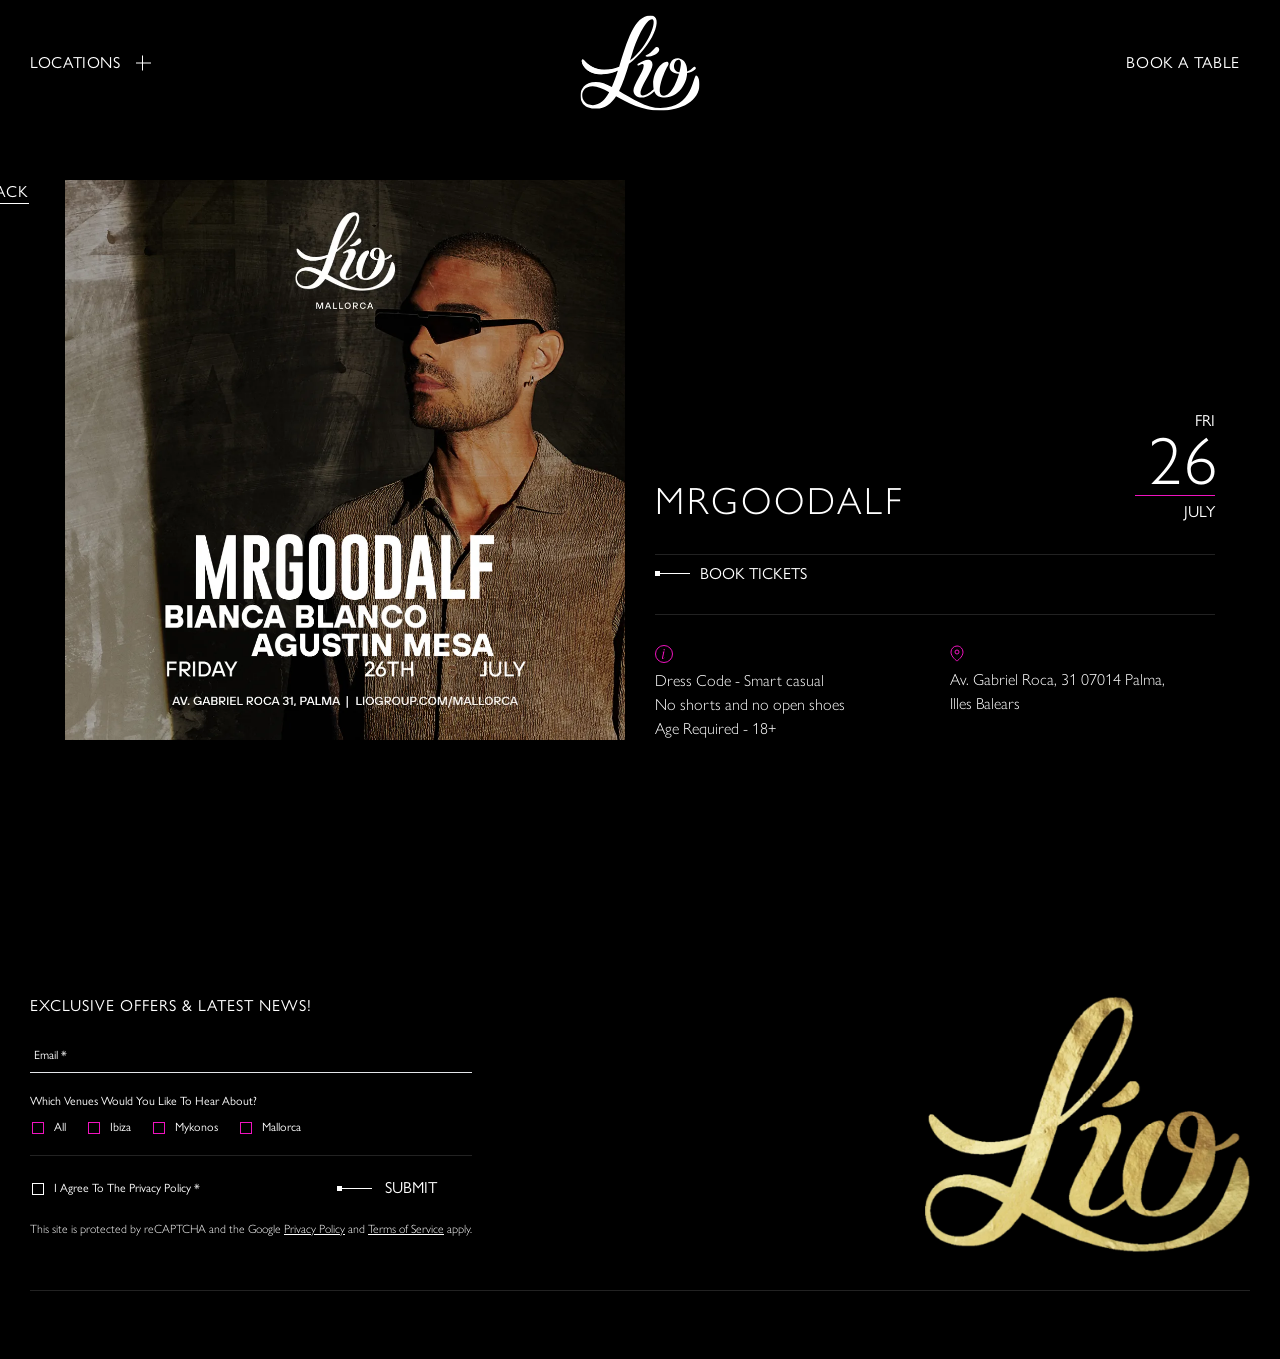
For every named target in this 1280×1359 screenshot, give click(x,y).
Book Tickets (753, 573)
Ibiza (110, 1127)
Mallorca (271, 1127)
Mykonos (186, 1127)
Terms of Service (406, 1228)
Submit (411, 1187)
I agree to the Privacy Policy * (117, 1188)
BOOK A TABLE (1183, 62)
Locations (90, 62)
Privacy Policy (314, 1228)
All (50, 1127)
